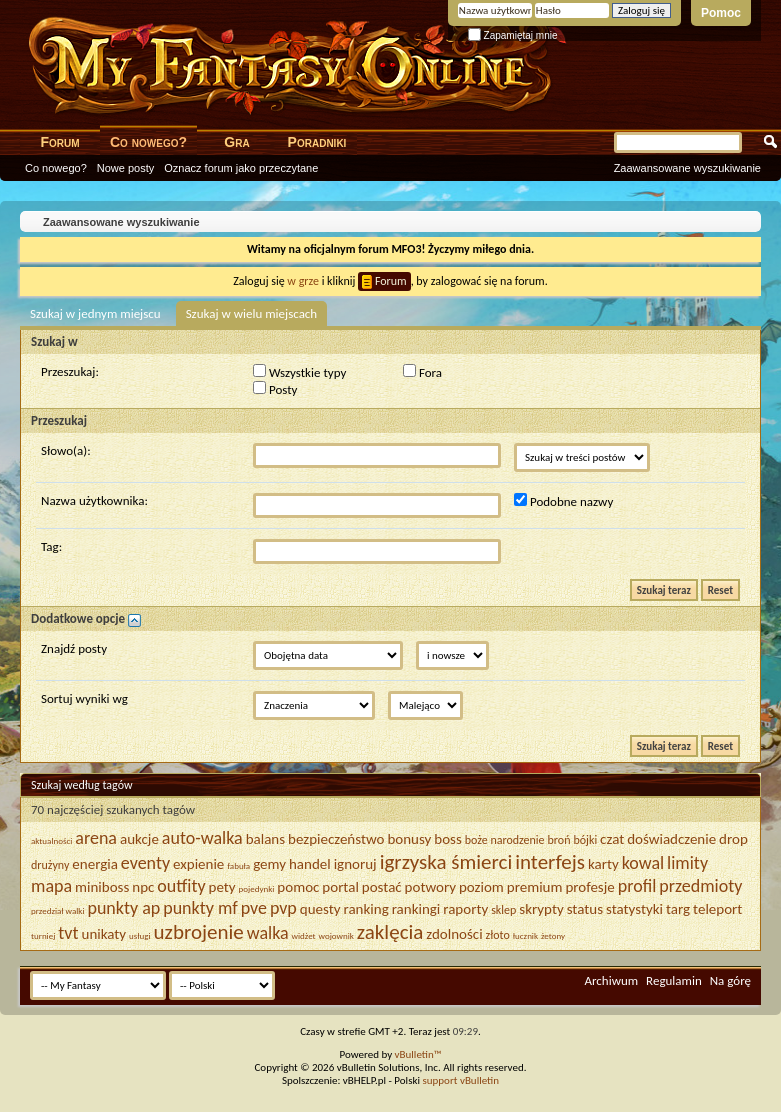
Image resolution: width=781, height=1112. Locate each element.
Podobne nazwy (563, 501)
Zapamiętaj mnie (513, 35)
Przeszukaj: (70, 371)
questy (320, 909)
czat (612, 839)
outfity (181, 886)
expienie (198, 864)
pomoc (298, 887)
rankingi (416, 909)
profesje (589, 887)
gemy (269, 864)
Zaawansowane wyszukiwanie (687, 168)
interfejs (550, 862)
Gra (236, 142)
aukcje (139, 839)
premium (535, 887)
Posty (275, 389)
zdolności (454, 934)
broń (559, 840)
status (585, 909)
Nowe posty (125, 168)
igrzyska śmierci (446, 862)
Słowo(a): (66, 450)
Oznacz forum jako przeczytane (241, 168)
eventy (145, 863)
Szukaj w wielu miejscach (252, 313)
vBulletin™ (418, 1054)
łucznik (525, 935)
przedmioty (700, 886)
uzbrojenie (199, 932)
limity (687, 863)
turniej (43, 935)
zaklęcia (390, 932)
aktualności (51, 840)
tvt (68, 933)
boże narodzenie (505, 840)
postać (382, 887)
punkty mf (200, 908)
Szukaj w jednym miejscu (95, 313)
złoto (498, 935)
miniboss (102, 887)
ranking (366, 909)
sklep (503, 910)
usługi (140, 935)
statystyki (634, 909)
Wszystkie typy (299, 372)
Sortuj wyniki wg (84, 698)
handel (310, 864)
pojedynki (257, 888)
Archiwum (611, 980)
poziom (481, 887)
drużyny (50, 865)
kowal (643, 863)
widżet (304, 935)
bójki (585, 840)
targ (678, 909)
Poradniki (317, 142)
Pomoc (721, 13)
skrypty (541, 909)
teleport (717, 909)
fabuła (238, 865)
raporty (465, 909)
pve (254, 908)
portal (340, 887)
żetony (553, 935)
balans (265, 839)
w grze (303, 281)
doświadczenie (671, 839)
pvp (283, 908)
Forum (59, 142)
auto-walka (202, 838)
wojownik (336, 935)
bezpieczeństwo (336, 839)
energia (95, 864)
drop (733, 839)
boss (448, 839)
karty (603, 864)
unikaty (104, 934)
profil (637, 886)
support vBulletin (460, 1080)
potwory (430, 887)
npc (143, 887)
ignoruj (355, 864)
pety (222, 887)
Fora (422, 372)
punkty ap (123, 908)
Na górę (730, 980)
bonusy (409, 839)
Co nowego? (148, 142)
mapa (51, 886)
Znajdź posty (74, 648)
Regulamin (674, 980)
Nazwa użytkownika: (94, 500)
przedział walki (58, 910)
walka (268, 933)
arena (96, 838)
